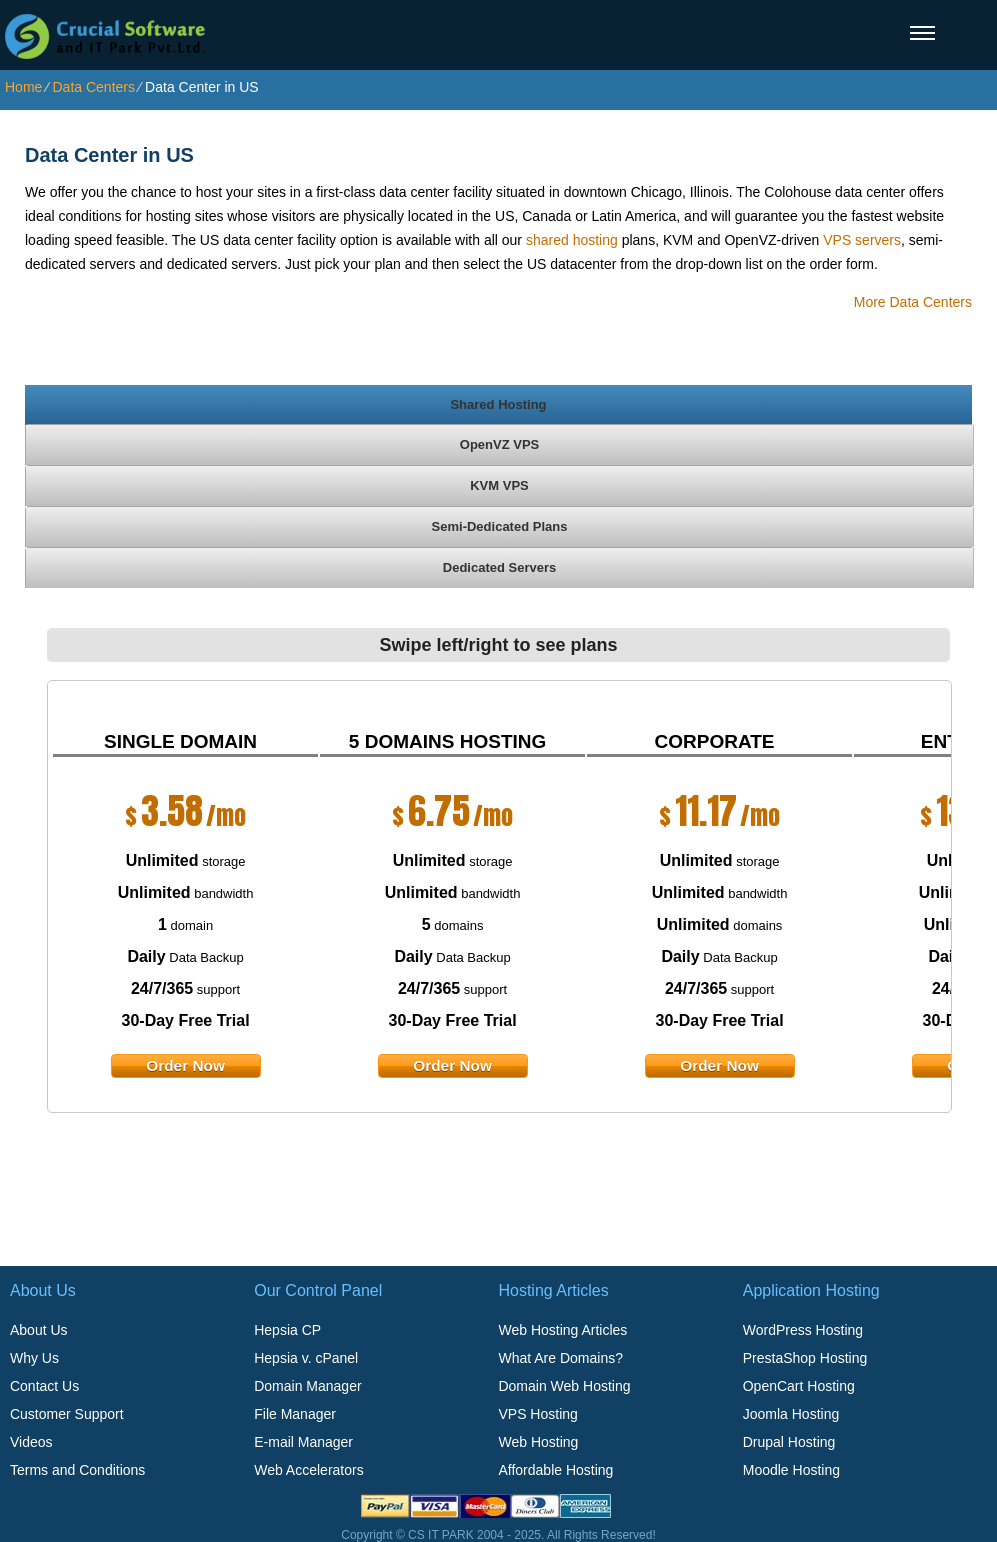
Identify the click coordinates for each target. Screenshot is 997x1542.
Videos (31, 1442)
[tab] (498, 404)
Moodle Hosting (791, 1470)
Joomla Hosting (791, 1414)
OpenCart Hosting (799, 1386)
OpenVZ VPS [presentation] (499, 444)
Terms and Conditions (77, 1470)
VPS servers (862, 240)
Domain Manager (307, 1386)
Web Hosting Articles (562, 1330)
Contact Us (44, 1386)
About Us (39, 1330)
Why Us (34, 1358)
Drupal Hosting (789, 1442)
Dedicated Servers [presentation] (499, 567)
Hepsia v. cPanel (306, 1358)
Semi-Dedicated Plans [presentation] (500, 526)
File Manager (295, 1414)
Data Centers (93, 87)
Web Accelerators (308, 1470)
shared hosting (572, 240)
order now (185, 1065)
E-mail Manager (303, 1442)
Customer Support (67, 1414)
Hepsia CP (287, 1330)
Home (23, 87)
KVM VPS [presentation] (499, 485)
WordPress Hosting (803, 1330)
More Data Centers (913, 302)
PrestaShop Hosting (805, 1358)
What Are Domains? (560, 1358)
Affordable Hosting (555, 1470)
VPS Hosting (537, 1414)
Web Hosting (538, 1442)
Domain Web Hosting (564, 1386)
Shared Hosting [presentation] (498, 404)
